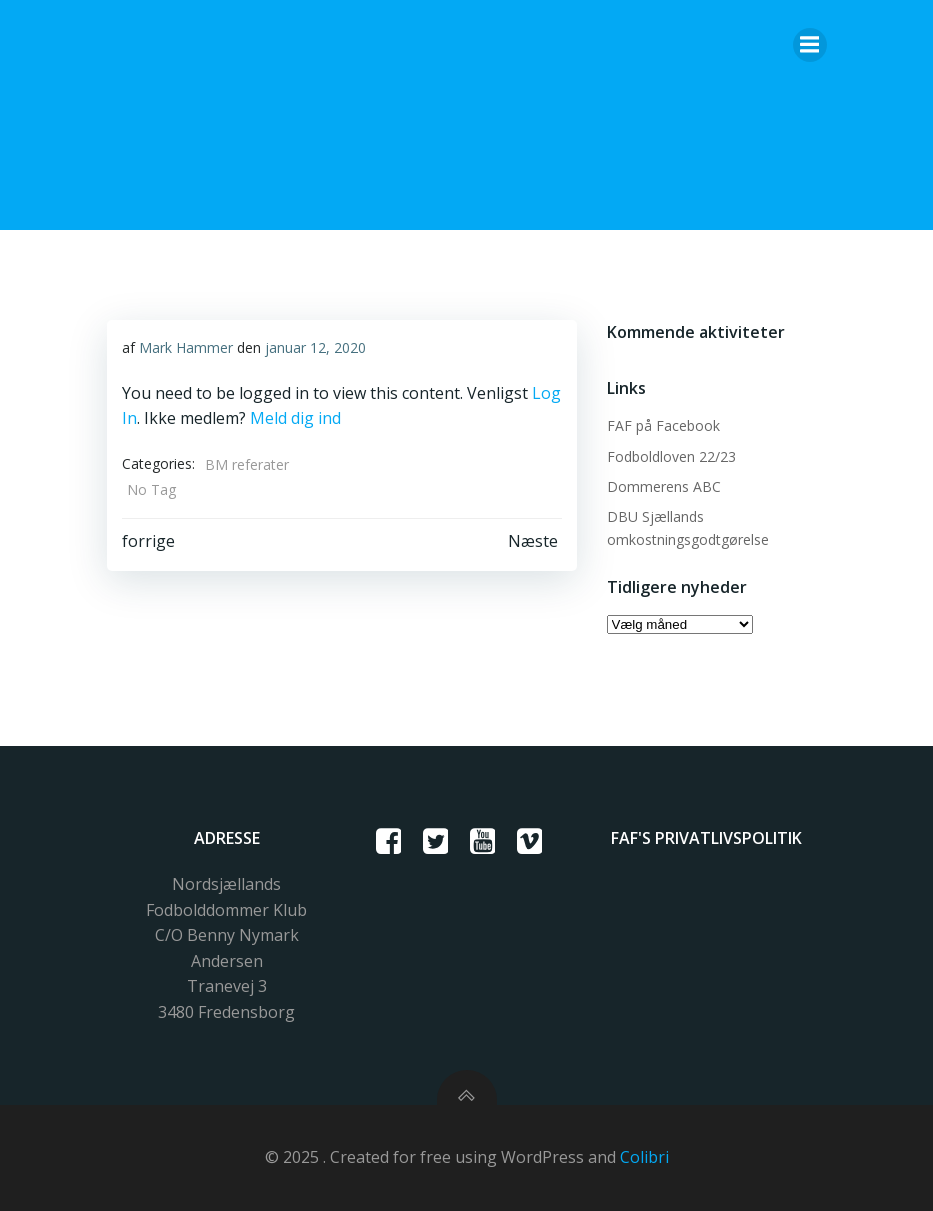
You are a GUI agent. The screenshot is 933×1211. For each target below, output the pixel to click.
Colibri (644, 1157)
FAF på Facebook (663, 425)
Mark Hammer (186, 347)
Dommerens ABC (664, 486)
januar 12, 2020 (315, 347)
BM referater (247, 464)
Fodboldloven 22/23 (671, 456)
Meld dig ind (295, 418)
